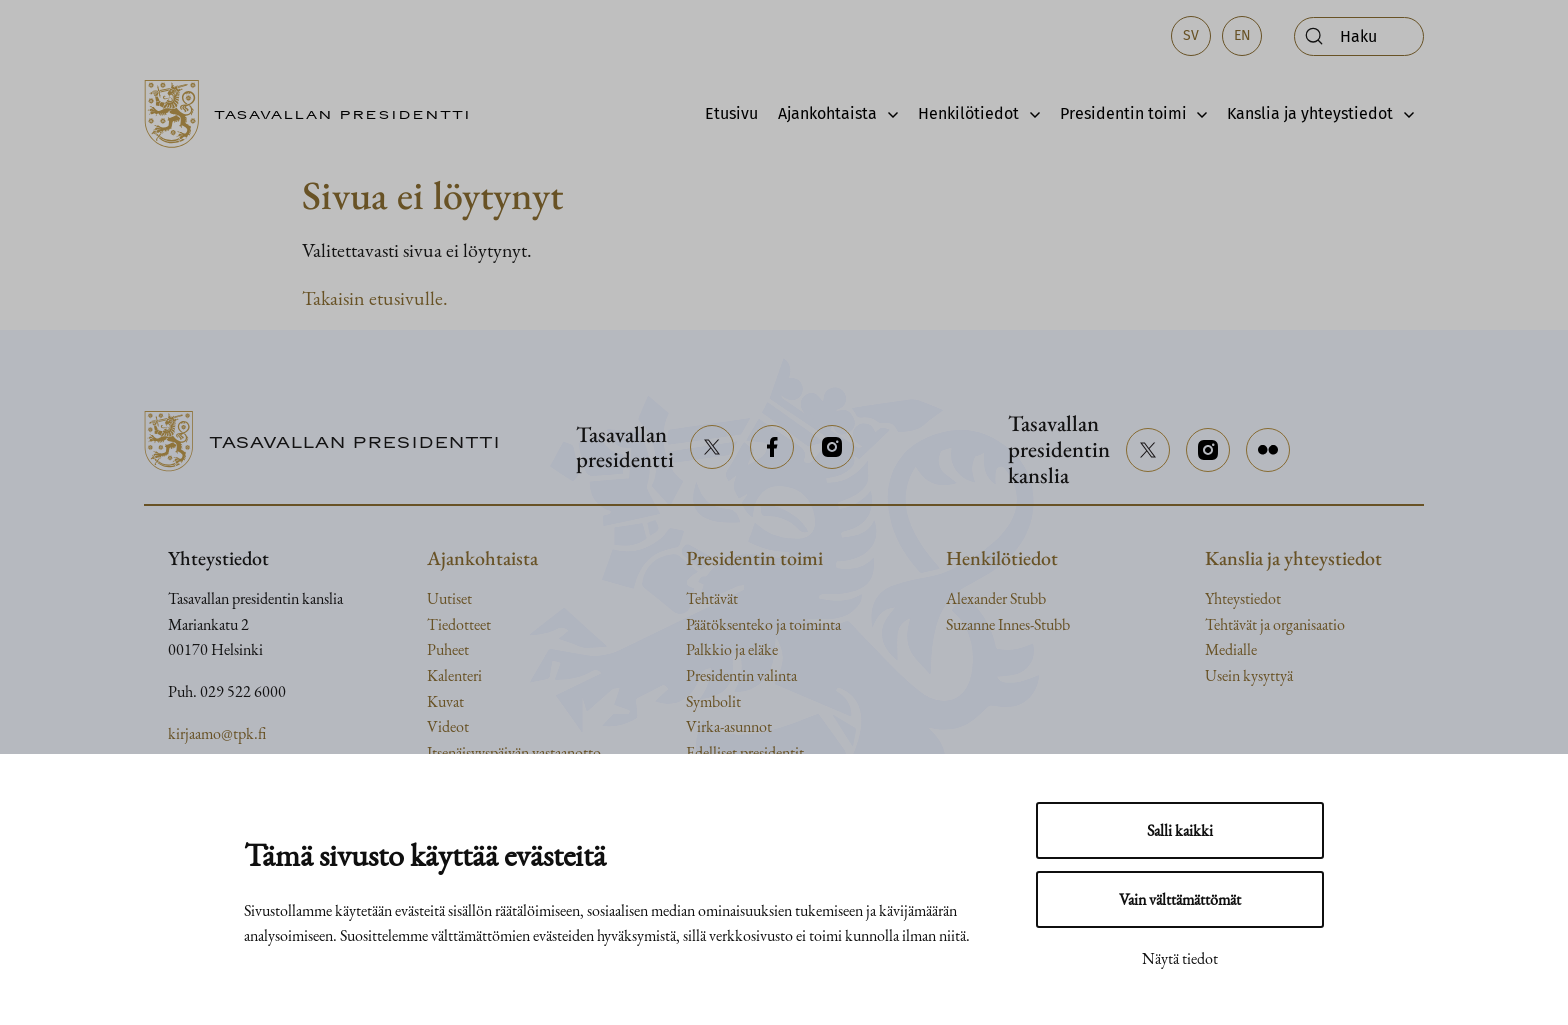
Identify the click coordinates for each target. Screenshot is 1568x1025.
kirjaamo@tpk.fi (217, 733)
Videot (448, 726)
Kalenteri (454, 675)
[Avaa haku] (1359, 36)
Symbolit (713, 701)
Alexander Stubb (996, 598)
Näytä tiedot (1180, 958)
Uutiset (449, 598)
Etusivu (731, 113)
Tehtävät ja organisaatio (1275, 624)
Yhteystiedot (1243, 598)
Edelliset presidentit (745, 752)
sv (1191, 35)
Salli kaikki (1180, 830)
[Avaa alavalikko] (887, 114)
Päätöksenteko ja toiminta (763, 624)
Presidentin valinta (741, 675)
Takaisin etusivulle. (375, 298)
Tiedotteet (459, 624)
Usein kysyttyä (1249, 675)
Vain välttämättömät (1180, 899)
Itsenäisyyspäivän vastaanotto (514, 752)
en (1242, 35)
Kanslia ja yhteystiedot (1310, 113)
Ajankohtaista (827, 113)
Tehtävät (712, 598)
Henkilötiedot (968, 113)
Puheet (448, 649)
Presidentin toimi (1123, 113)
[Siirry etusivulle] (315, 114)
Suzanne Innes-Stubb (1008, 624)
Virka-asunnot (729, 726)
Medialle (1231, 649)
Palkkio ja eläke (732, 649)
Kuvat (445, 701)
